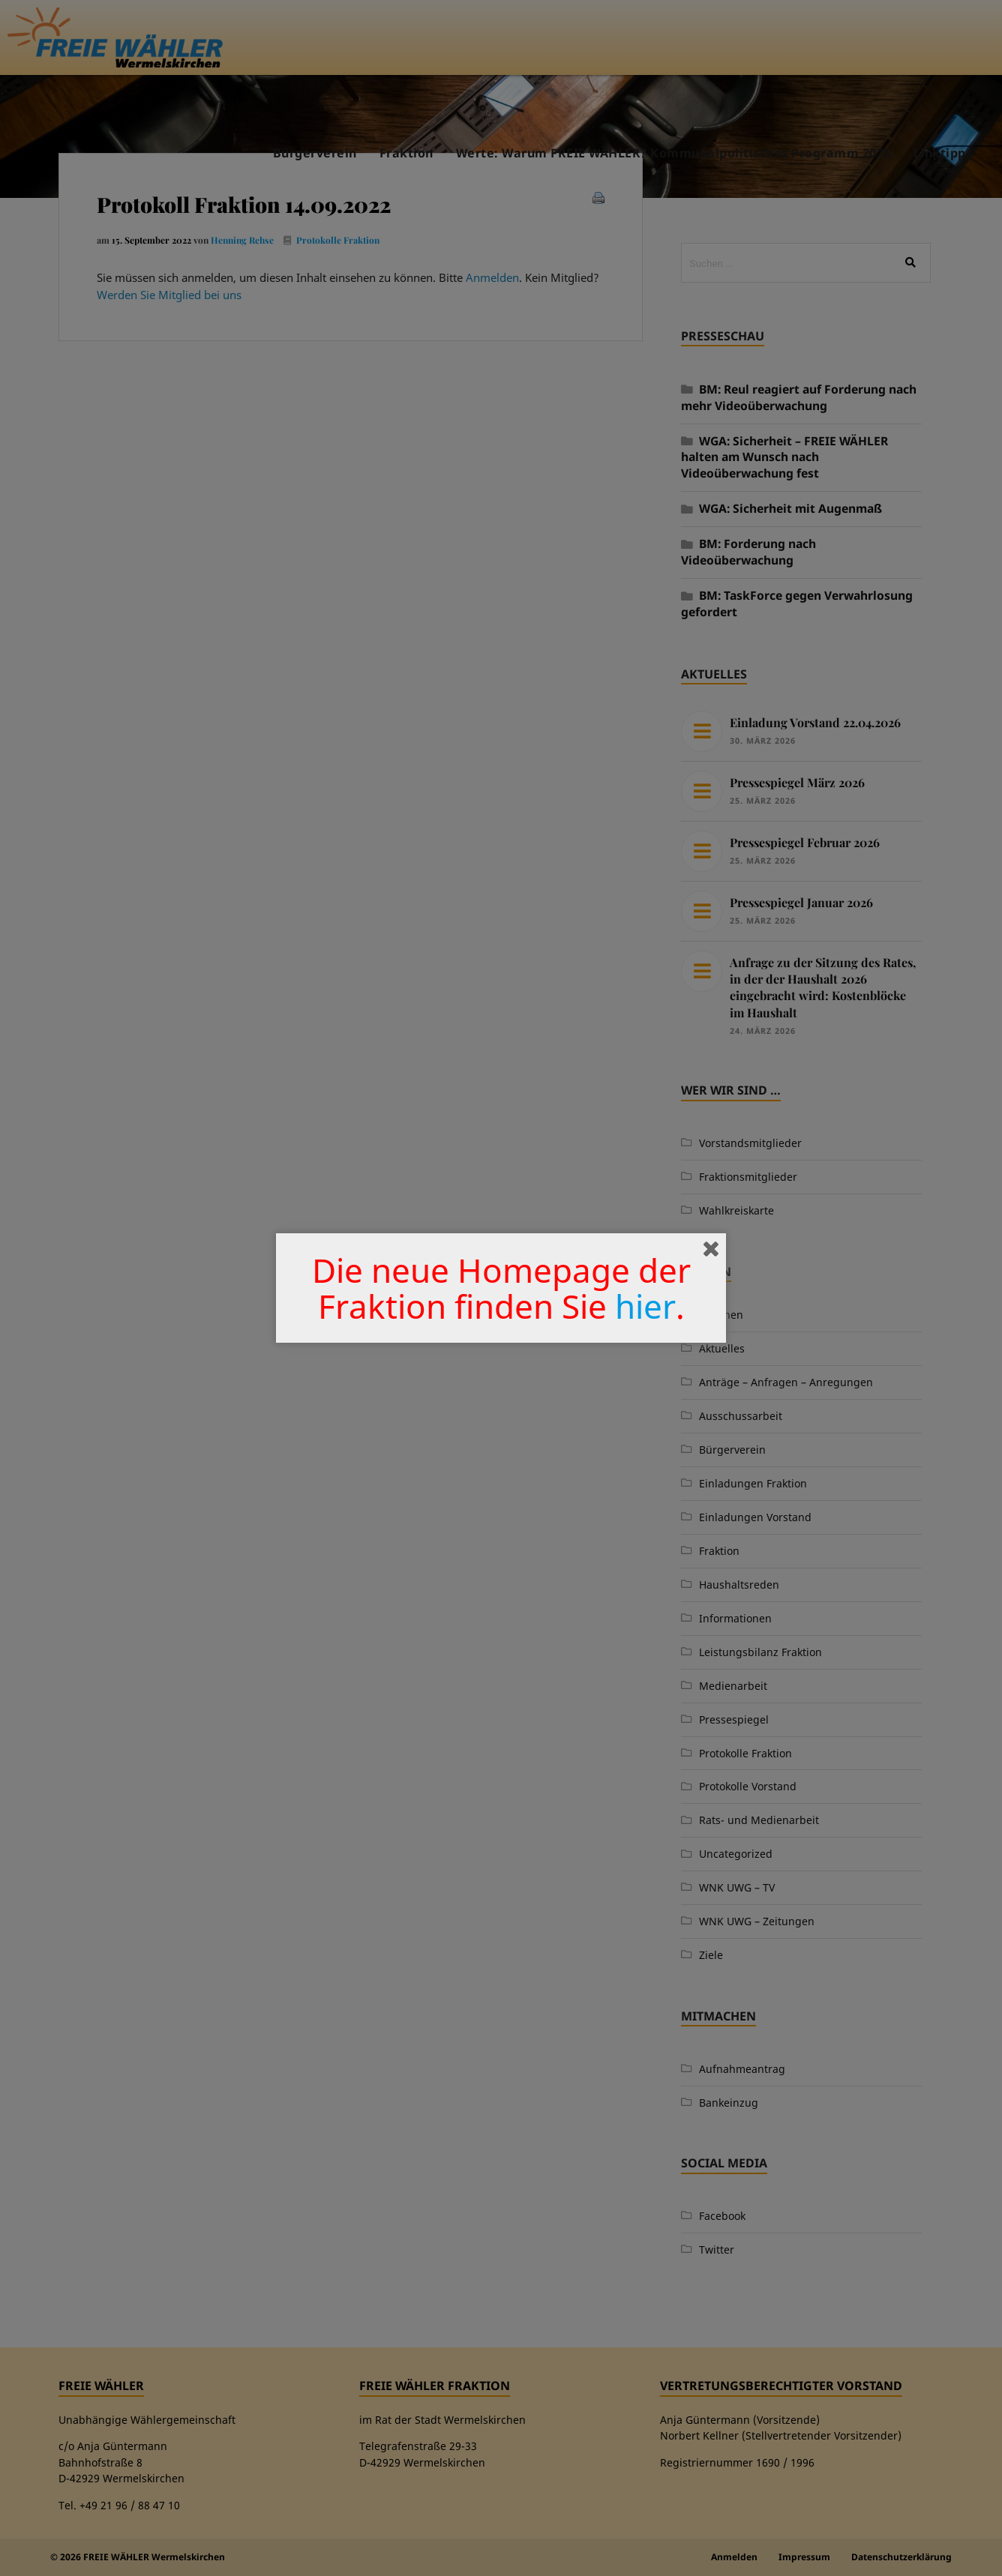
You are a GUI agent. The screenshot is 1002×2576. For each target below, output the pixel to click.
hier (645, 1306)
